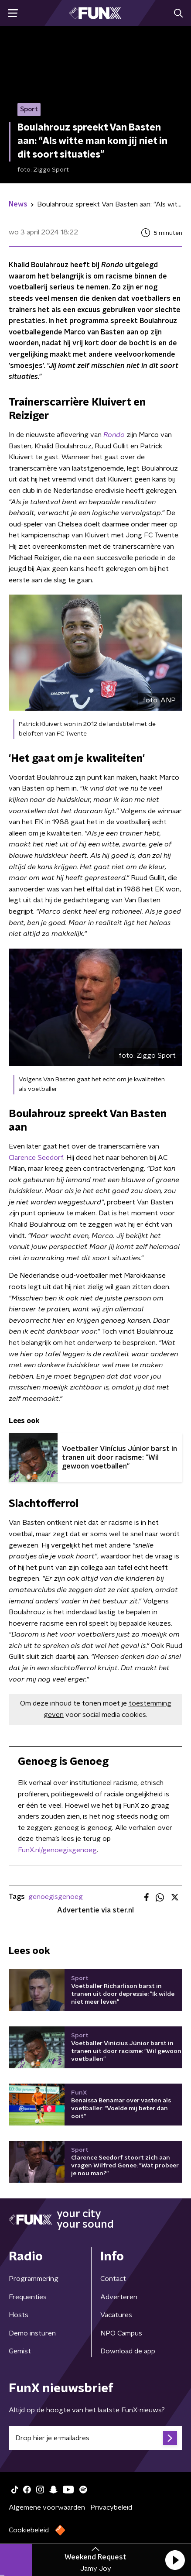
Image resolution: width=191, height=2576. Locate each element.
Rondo (114, 434)
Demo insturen (32, 2333)
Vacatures (116, 2314)
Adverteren (118, 2297)
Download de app (127, 2351)
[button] (175, 2560)
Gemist (20, 2351)
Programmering (33, 2278)
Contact (113, 2278)
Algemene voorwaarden (47, 2507)
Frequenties (28, 2297)
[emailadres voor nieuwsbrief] (95, 2438)
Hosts (18, 2314)
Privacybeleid (111, 2507)
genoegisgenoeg (55, 1896)
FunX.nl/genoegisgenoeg (57, 1850)
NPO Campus (121, 2333)
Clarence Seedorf (36, 1157)
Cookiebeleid (29, 2530)
